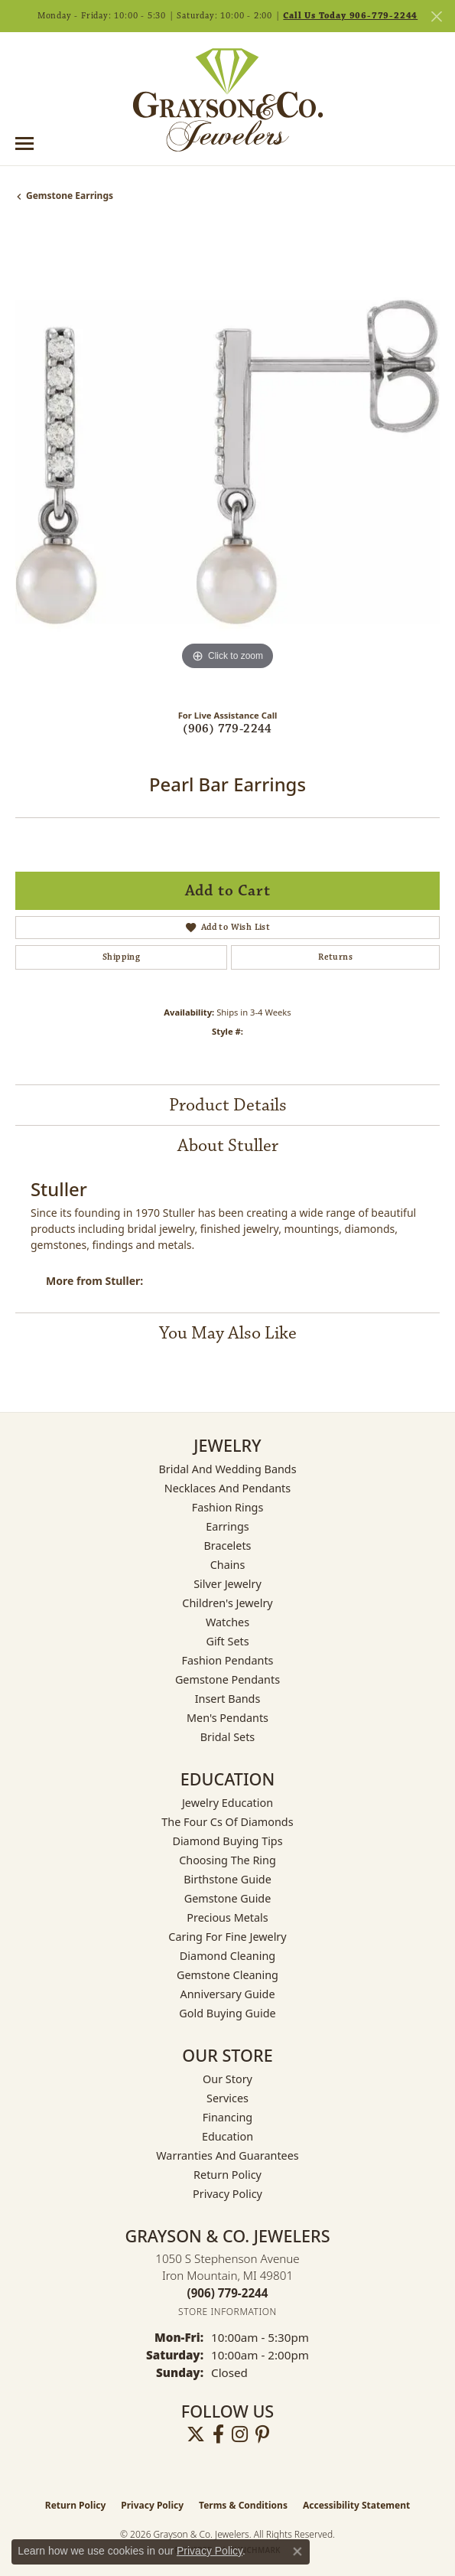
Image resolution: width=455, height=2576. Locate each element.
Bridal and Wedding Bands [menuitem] (227, 1469)
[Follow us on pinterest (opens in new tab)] (262, 2434)
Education (227, 2136)
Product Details (228, 1105)
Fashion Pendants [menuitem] (227, 1660)
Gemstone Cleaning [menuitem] (227, 1975)
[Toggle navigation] (24, 143)
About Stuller (227, 1145)
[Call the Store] (227, 2292)
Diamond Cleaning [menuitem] (227, 1955)
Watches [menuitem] (227, 1622)
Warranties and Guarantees (227, 2155)
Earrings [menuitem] (227, 1526)
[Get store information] (227, 2311)
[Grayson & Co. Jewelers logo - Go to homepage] (227, 99)
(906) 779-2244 (227, 729)
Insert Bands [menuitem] (228, 1698)
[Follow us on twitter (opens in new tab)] (196, 2434)
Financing (227, 2117)
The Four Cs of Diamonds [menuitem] (227, 1822)
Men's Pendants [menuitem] (227, 1717)
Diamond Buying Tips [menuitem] (227, 1841)
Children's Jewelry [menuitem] (227, 1603)
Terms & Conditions (243, 2505)
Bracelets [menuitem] (227, 1545)
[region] (227, 461)
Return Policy (227, 2174)
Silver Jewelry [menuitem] (227, 1584)
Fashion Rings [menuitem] (228, 1507)
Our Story (227, 2079)
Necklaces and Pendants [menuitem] (227, 1488)
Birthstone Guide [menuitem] (227, 1879)
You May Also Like (228, 1333)
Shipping (121, 957)
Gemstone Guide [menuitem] (227, 1898)
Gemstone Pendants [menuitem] (227, 1679)
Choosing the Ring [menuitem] (227, 1860)
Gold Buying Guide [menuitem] (227, 2013)
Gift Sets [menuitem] (227, 1641)
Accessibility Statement (356, 2505)
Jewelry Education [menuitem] (227, 1802)
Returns (335, 957)
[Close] (436, 16)
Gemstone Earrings (69, 195)
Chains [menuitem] (227, 1564)
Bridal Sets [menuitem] (227, 1737)
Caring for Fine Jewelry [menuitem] (227, 1936)
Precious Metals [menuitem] (227, 1917)
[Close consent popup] (297, 2551)
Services (227, 2098)
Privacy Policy (227, 2193)
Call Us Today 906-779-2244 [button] (350, 15)
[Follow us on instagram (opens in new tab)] (240, 2434)
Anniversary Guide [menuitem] (227, 1994)
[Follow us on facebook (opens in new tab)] (218, 2434)
